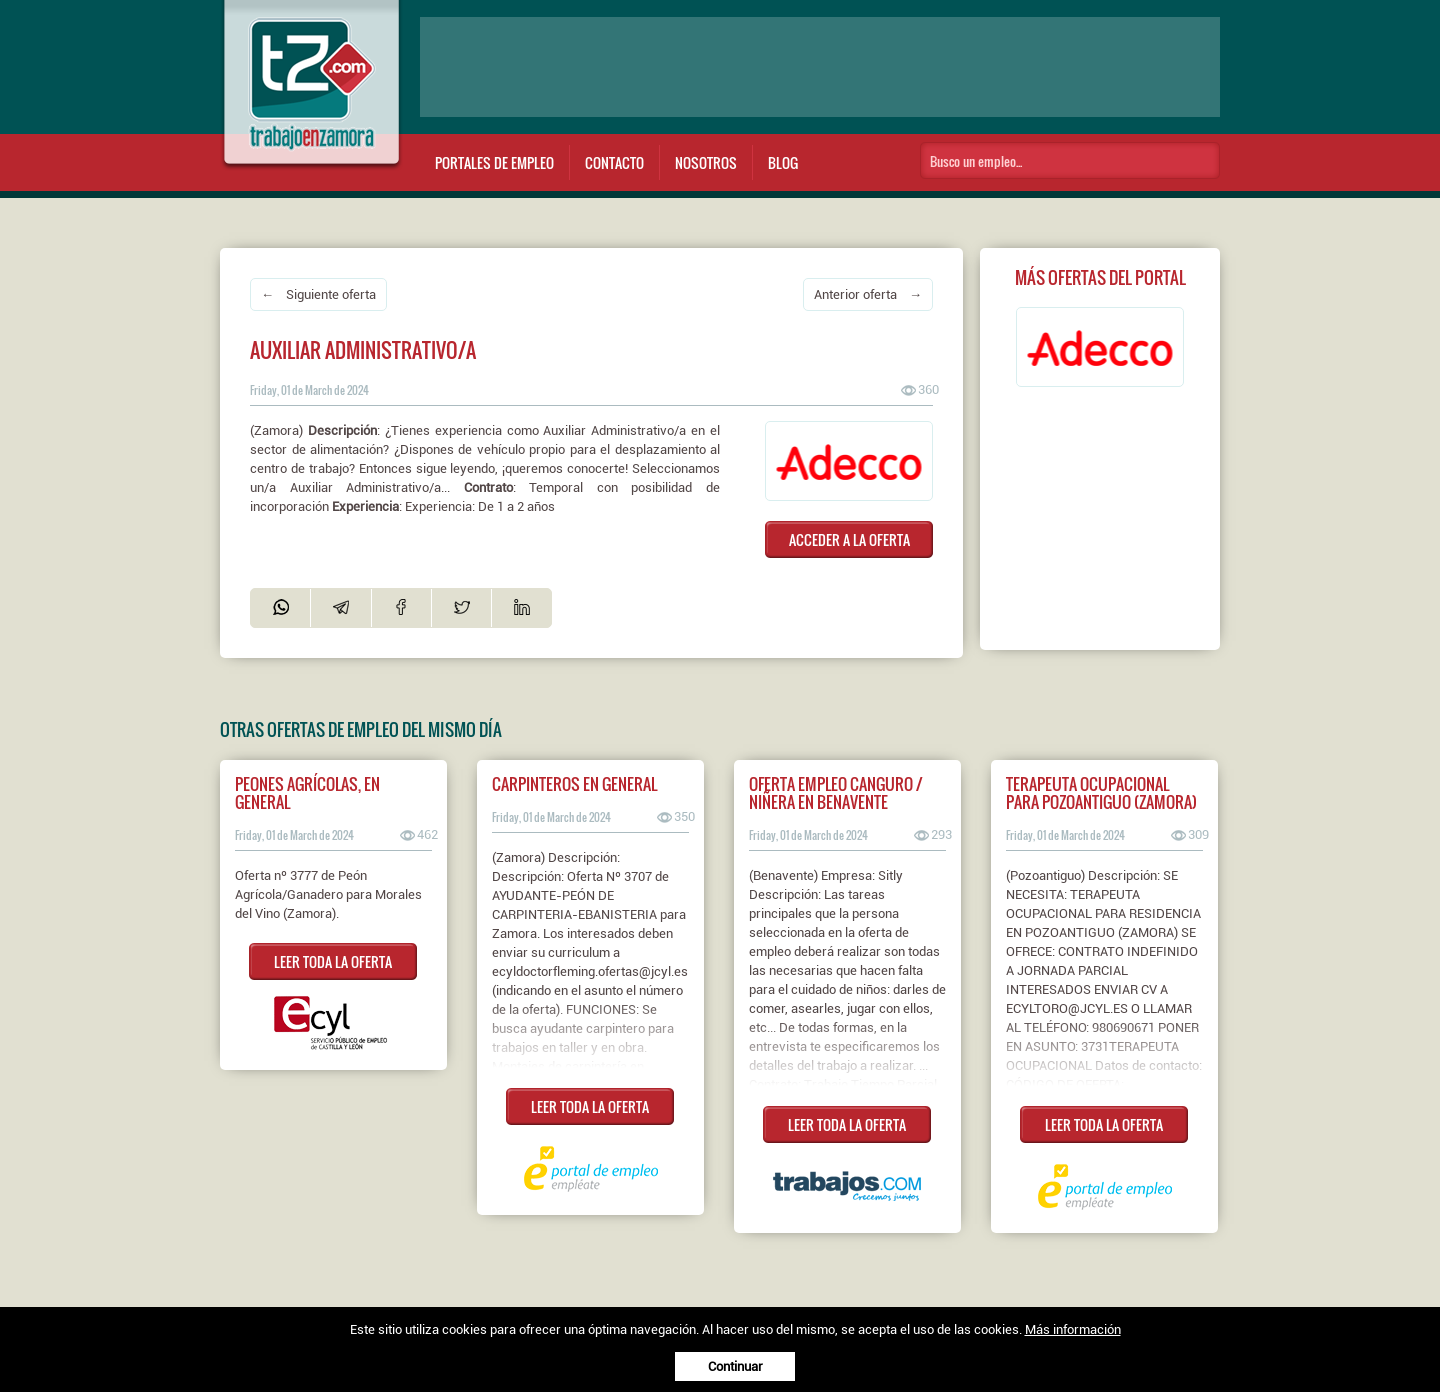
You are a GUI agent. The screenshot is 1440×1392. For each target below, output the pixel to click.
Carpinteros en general (574, 784)
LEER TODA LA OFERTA (333, 961)
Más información (1073, 1329)
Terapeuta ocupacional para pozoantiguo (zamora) (1101, 793)
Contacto (614, 162)
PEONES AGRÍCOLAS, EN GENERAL (307, 793)
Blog (783, 162)
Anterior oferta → (868, 294)
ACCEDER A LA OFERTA (849, 539)
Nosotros (706, 162)
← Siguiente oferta (318, 294)
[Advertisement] (820, 67)
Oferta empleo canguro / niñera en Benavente (836, 793)
